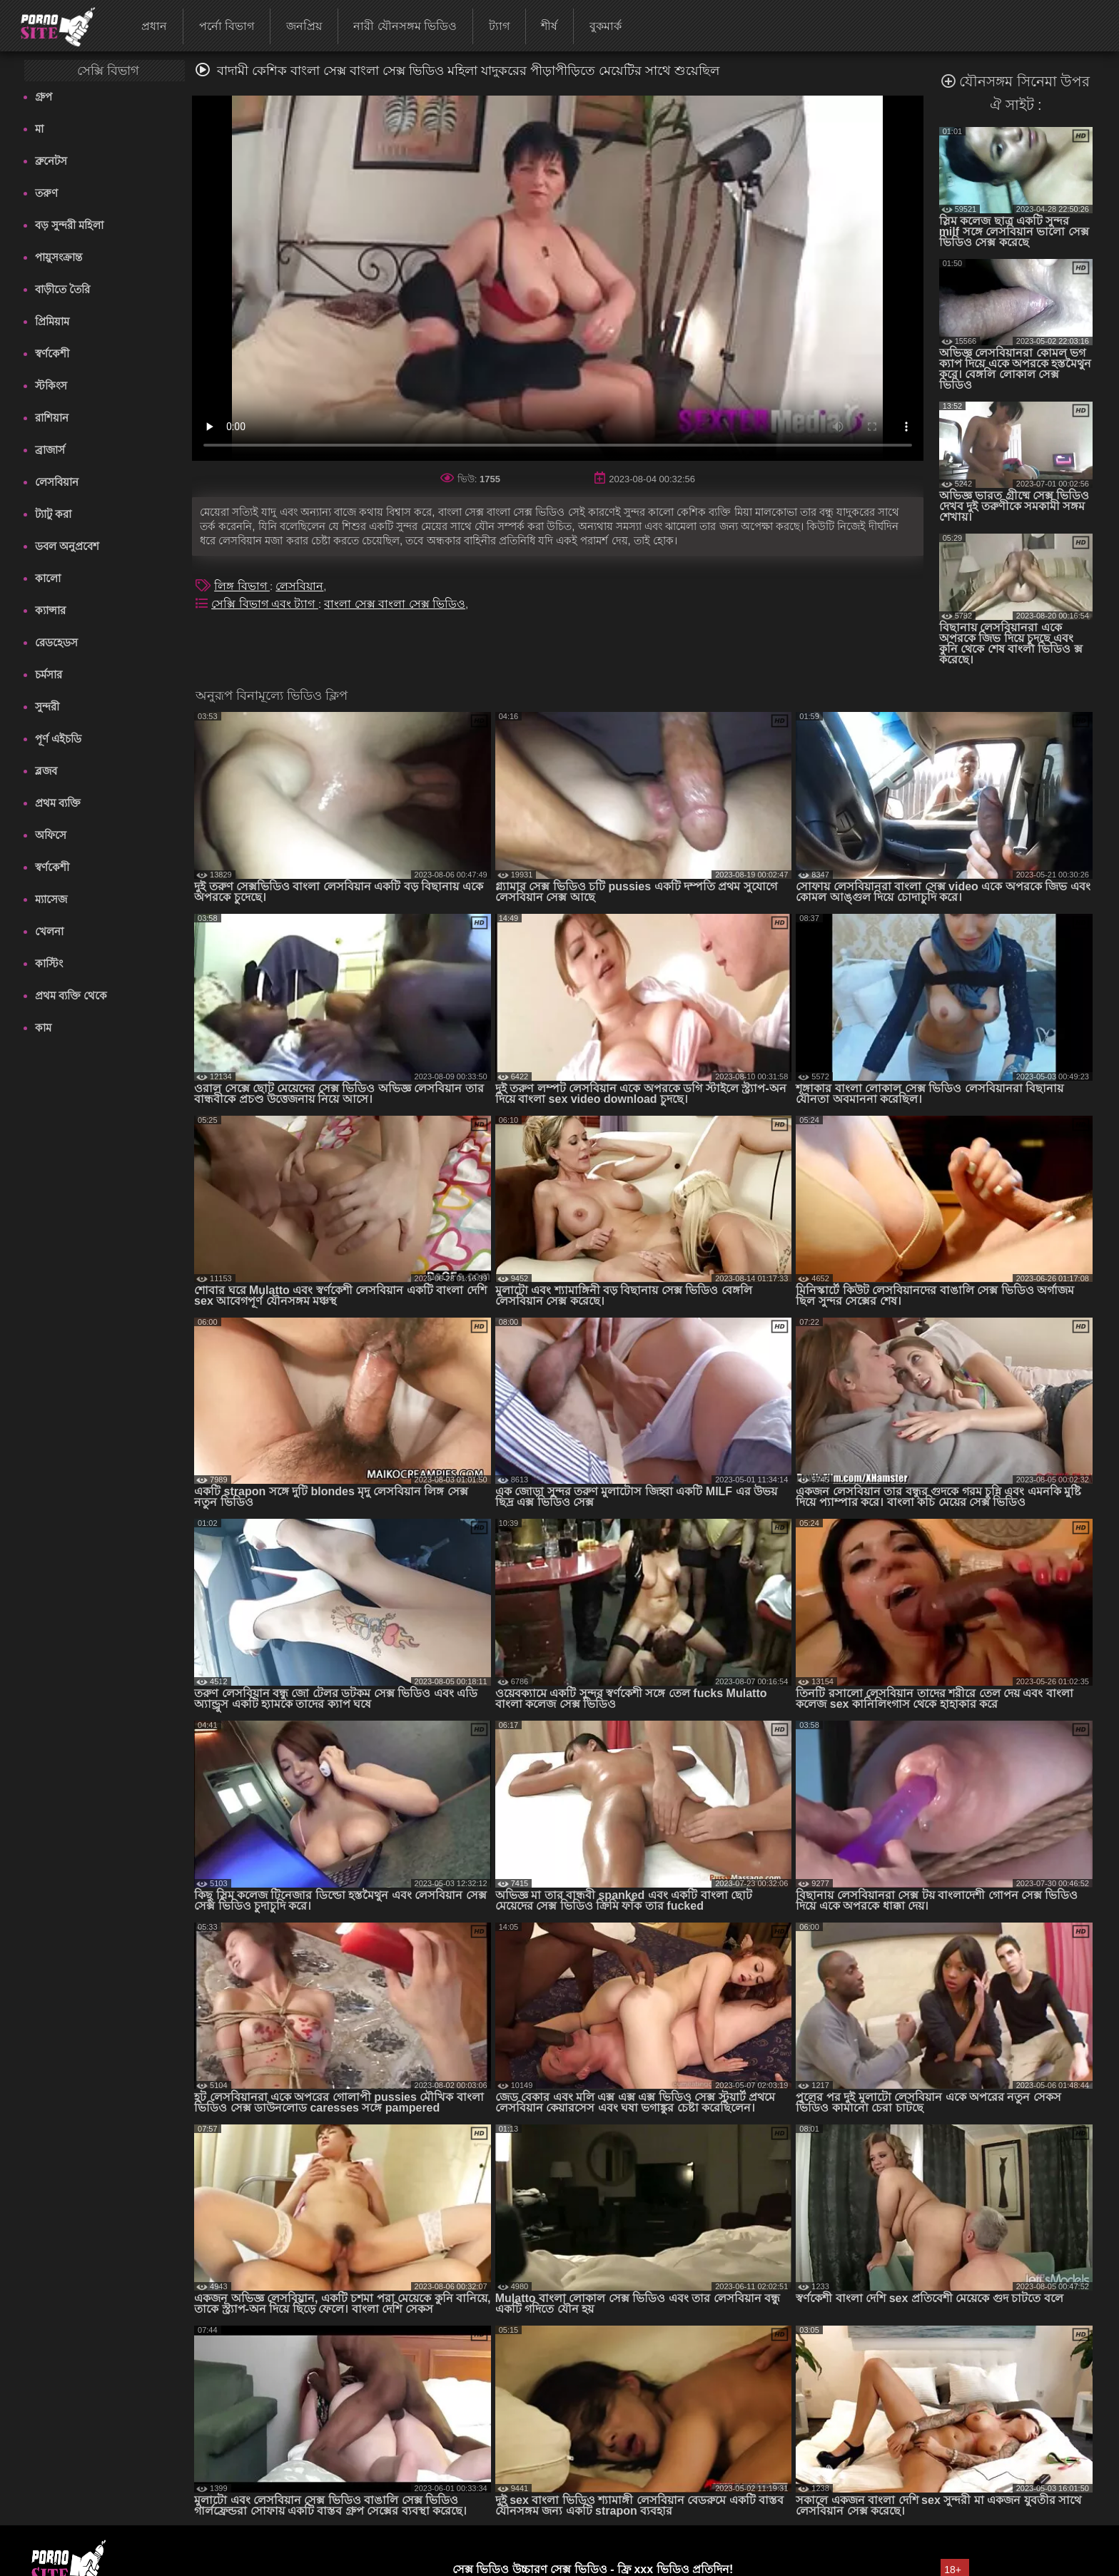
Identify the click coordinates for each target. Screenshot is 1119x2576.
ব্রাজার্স (50, 450)
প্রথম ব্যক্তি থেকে (71, 995)
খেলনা (49, 931)
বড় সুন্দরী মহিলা (69, 225)
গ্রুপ (43, 97)
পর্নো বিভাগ (226, 26)
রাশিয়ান (52, 418)
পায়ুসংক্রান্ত (58, 257)
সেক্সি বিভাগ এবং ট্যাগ (264, 604)
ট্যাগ (499, 26)
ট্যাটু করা (53, 514)
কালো (48, 578)
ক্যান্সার (50, 610)
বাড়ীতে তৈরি (62, 289)
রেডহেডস (56, 642)
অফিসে (50, 835)
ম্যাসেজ (51, 899)
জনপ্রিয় (304, 26)
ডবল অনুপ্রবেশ (67, 546)
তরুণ (46, 193)
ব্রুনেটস (51, 161)
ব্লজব (46, 771)
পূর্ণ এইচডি (58, 739)
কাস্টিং (49, 963)
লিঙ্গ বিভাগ (242, 586)
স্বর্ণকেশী (52, 353)
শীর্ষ (549, 26)
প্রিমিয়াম (52, 321)
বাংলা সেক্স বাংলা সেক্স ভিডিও (394, 604)
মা (39, 129)
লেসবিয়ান (57, 482)
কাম (43, 1028)
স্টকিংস (51, 386)
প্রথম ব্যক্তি (58, 803)
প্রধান (154, 26)
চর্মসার (48, 674)
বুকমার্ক (605, 26)
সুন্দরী (47, 707)
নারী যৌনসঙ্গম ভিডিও (405, 26)
